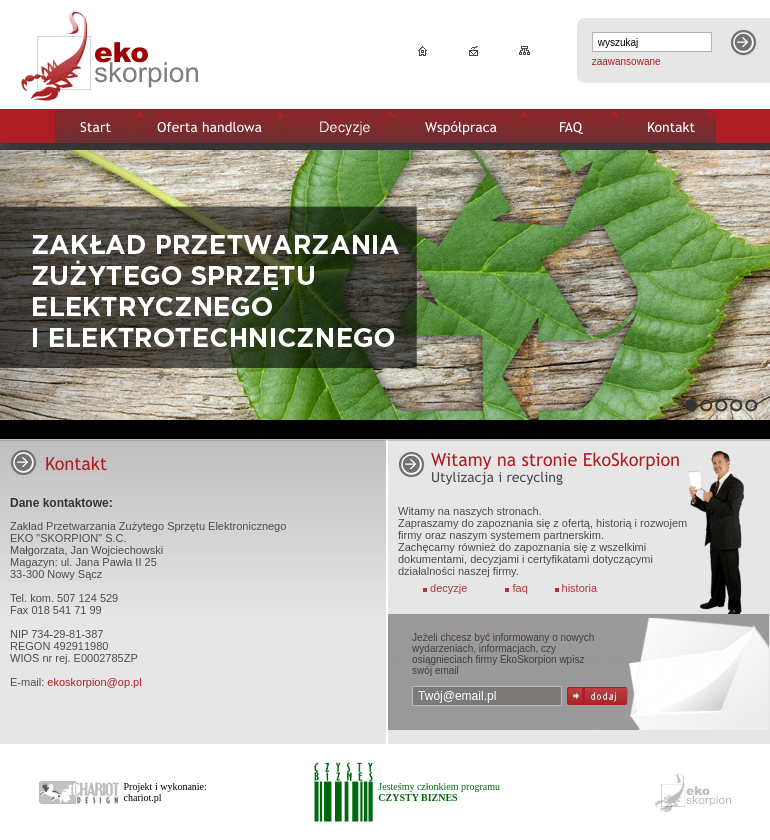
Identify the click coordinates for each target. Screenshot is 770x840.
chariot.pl (143, 797)
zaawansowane (626, 61)
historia (579, 588)
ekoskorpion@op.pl (94, 682)
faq (520, 588)
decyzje (448, 588)
